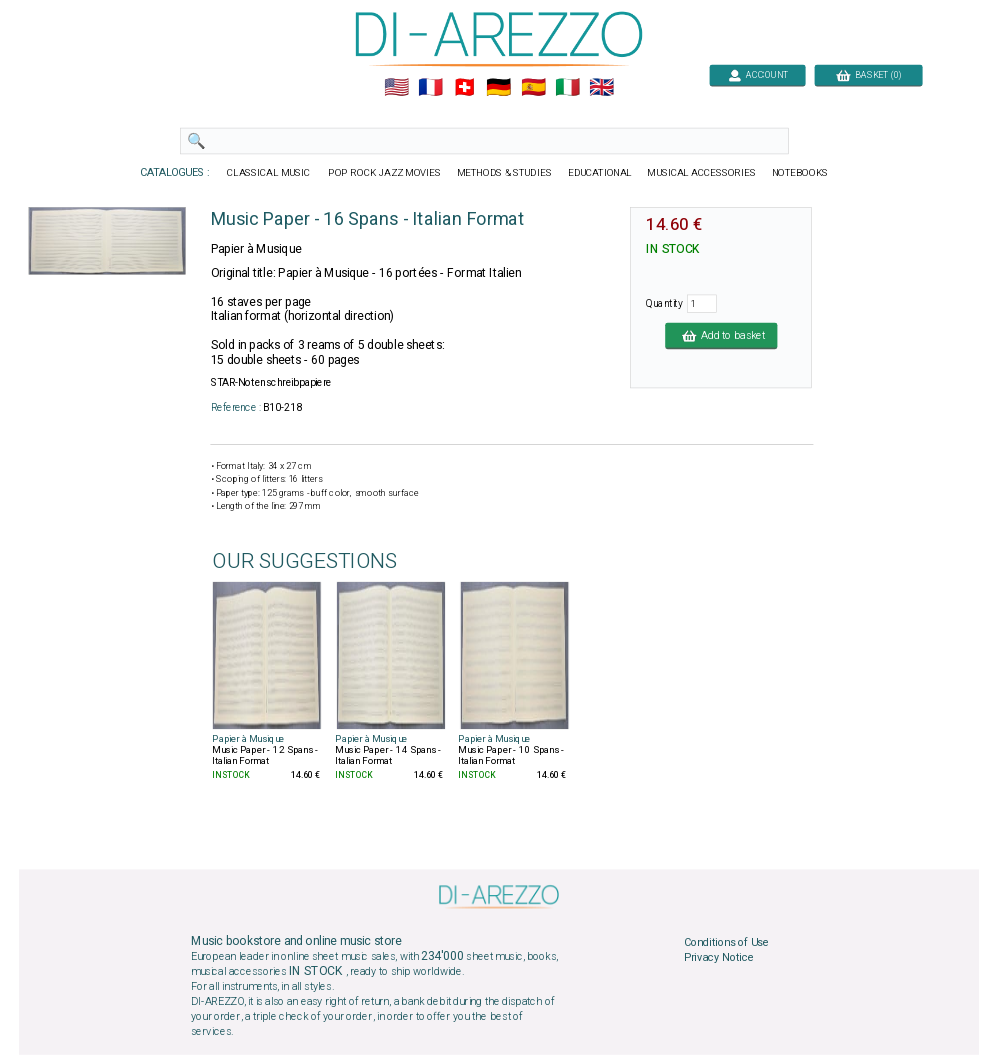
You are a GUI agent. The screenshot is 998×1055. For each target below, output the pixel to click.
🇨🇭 (464, 88)
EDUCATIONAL (600, 173)
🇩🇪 (498, 88)
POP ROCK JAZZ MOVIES (384, 173)
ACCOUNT (757, 74)
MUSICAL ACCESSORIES (702, 173)
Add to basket (721, 335)
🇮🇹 (567, 88)
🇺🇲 (396, 88)
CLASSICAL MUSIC (269, 173)
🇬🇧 (601, 88)
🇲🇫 (430, 88)
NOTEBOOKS (800, 173)
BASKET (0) (868, 74)
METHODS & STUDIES (504, 173)
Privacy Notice (719, 958)
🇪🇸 (533, 88)
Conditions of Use (726, 942)
